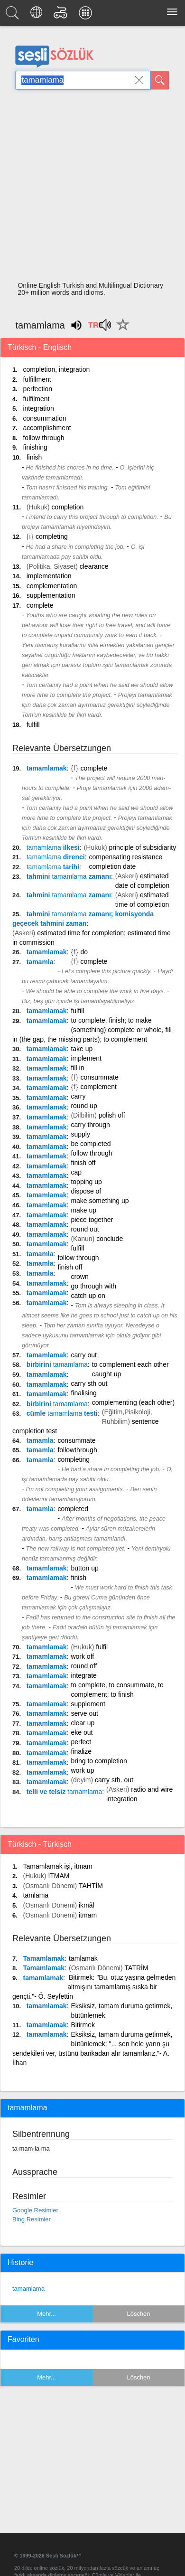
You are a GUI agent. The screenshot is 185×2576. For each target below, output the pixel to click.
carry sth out (89, 1383)
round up (84, 1105)
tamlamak (83, 1958)
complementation (52, 586)
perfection (37, 389)
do (84, 952)
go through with (93, 1286)
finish (34, 457)
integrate (83, 1675)
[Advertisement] (89, 188)
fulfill (33, 724)
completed (72, 1509)
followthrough (77, 1450)
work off (82, 1656)
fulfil (102, 1647)
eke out (81, 1732)
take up (81, 1049)
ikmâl (86, 1905)
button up (84, 1568)
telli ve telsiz (64, 1792)
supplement (88, 1704)
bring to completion (99, 1761)
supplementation (51, 595)
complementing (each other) (133, 1402)
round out (85, 1229)
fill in (77, 1068)
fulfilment (36, 399)
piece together (92, 1219)
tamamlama (28, 2288)
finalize (81, 1751)
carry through (90, 1124)
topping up (86, 1181)
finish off (83, 1162)
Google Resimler (35, 2210)
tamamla (40, 962)
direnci (56, 857)
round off (84, 1666)
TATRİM (136, 1968)
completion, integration (56, 369)
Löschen (138, 2313)
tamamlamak (47, 768)
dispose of (86, 1191)
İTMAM (58, 1876)
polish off (112, 1115)
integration (38, 408)
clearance (94, 566)
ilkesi (53, 847)
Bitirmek (83, 2025)
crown (79, 1276)
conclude (109, 1238)
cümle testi (62, 1413)
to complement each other (130, 1364)
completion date (112, 866)
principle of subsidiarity (142, 847)
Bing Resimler (31, 2219)
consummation (44, 418)
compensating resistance (126, 857)
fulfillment (37, 379)
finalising (83, 1393)
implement (86, 1058)
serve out (84, 1713)
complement (99, 1087)
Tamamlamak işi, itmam (57, 1866)
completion (68, 507)
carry (78, 1096)
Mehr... (46, 2313)
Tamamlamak (44, 1958)
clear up (82, 1723)
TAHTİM (91, 1886)
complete (40, 605)
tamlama (35, 1895)
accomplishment (47, 428)
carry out (83, 1355)
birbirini (57, 1364)
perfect (81, 1742)
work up (82, 1770)
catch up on (88, 1295)
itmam (88, 1915)
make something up (100, 1200)
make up (83, 1210)
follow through (43, 438)
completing (52, 536)
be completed (91, 1143)
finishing (35, 447)
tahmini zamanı (69, 876)
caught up (106, 1374)
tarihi (53, 867)
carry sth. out (114, 1780)
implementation (49, 576)
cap (76, 1172)
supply (80, 1134)
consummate (100, 1077)
